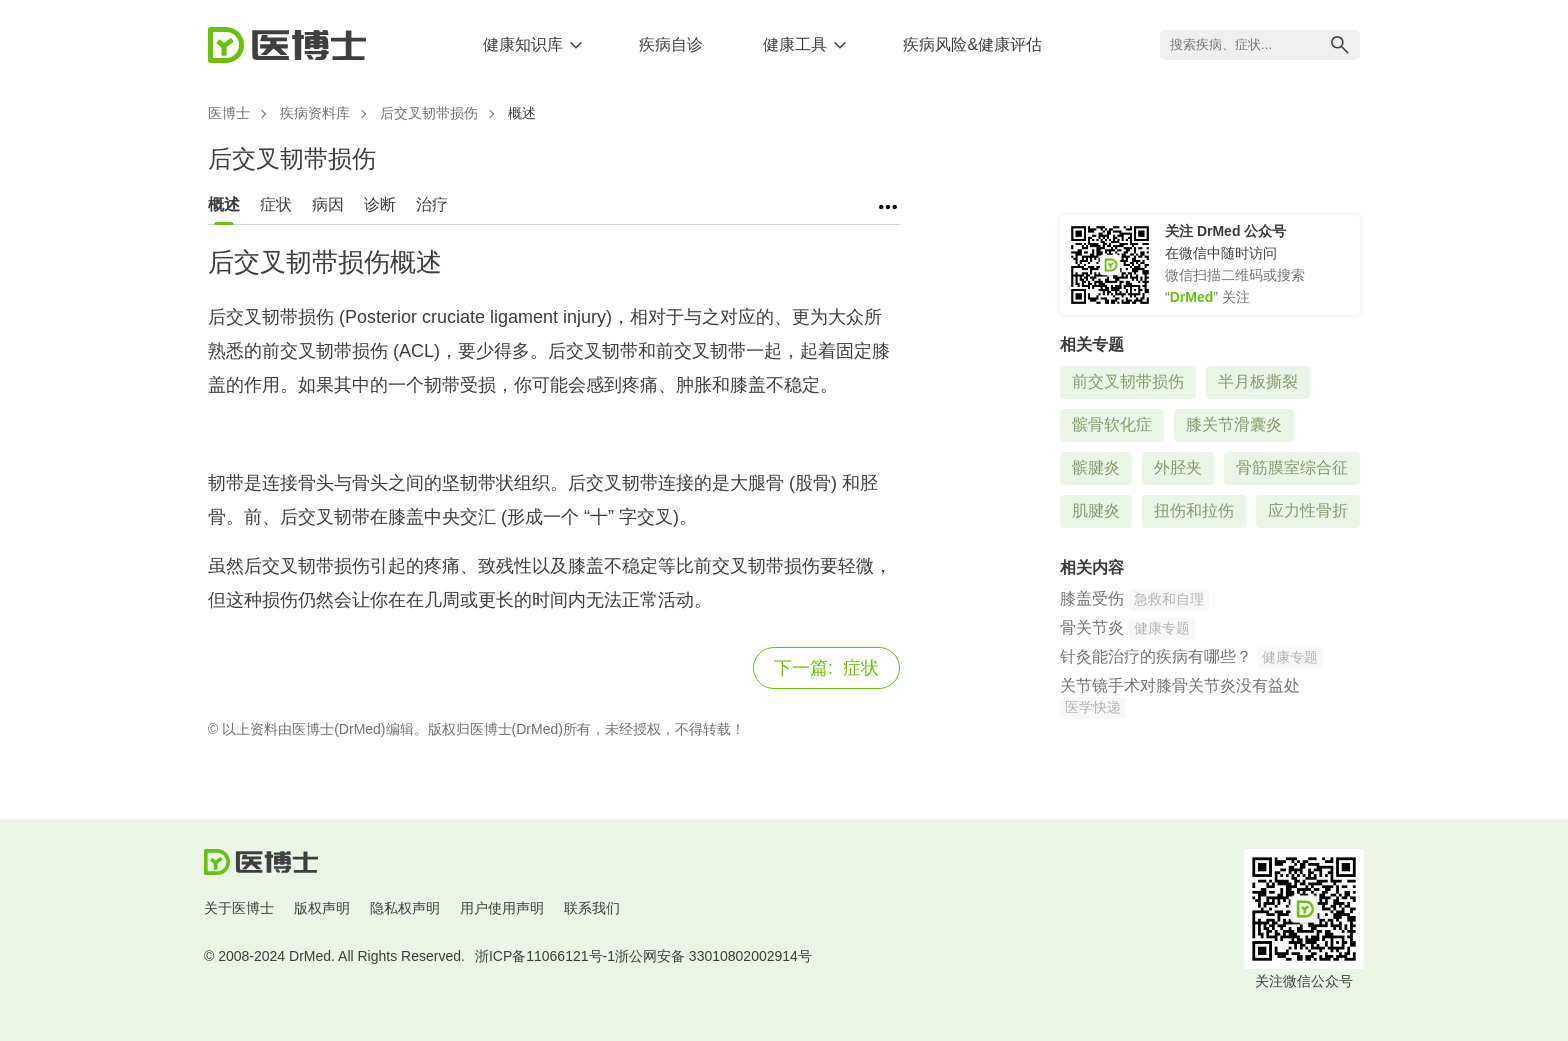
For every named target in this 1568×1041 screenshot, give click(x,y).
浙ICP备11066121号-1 (545, 956)
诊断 (380, 204)
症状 (276, 204)
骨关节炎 (1092, 627)
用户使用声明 (502, 908)
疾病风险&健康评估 (972, 44)
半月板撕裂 (1258, 381)
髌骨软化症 (1112, 424)
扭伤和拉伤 (1194, 510)
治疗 (432, 204)
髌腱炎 (1096, 467)
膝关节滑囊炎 (1234, 424)
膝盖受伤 (1092, 598)
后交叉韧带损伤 (429, 113)
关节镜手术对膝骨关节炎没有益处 (1180, 685)
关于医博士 (239, 908)
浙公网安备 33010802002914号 (713, 956)
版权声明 (322, 908)
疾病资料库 (315, 113)
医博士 (229, 113)
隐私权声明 (405, 908)
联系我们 (592, 908)
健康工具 (795, 44)
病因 (328, 204)
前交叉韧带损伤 (1128, 381)
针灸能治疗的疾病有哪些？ (1156, 656)
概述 (224, 204)
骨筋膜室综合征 (1292, 467)
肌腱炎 (1096, 510)
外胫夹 (1178, 467)
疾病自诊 (671, 44)
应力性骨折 (1308, 510)
